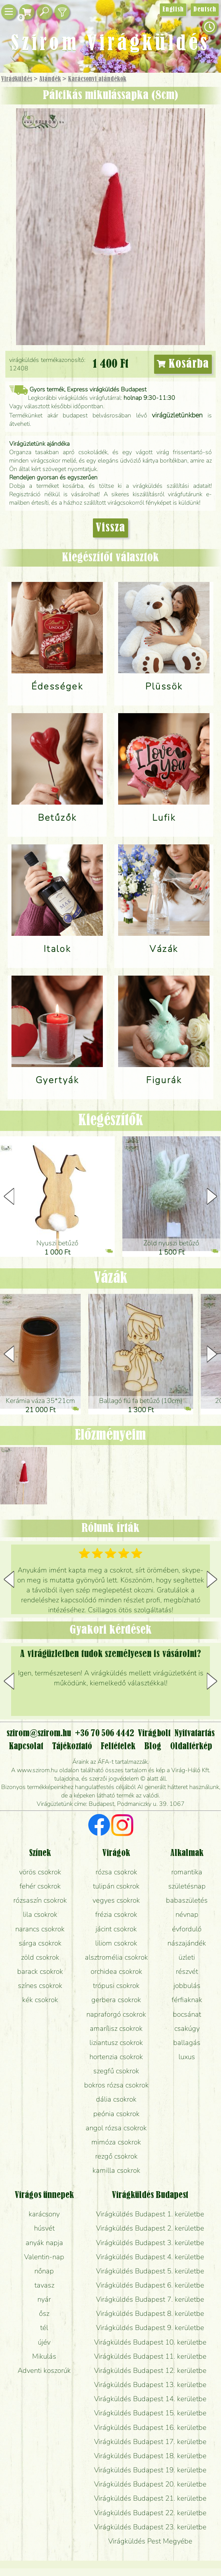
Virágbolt (154, 1733)
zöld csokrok (40, 1957)
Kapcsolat (26, 1746)
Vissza (110, 528)
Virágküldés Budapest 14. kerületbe (150, 2399)
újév (44, 2342)
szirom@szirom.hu (38, 1733)
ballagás (186, 2043)
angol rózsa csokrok (116, 2128)
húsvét (44, 2228)
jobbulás (187, 1986)
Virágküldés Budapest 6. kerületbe (150, 2285)
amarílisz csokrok (116, 2028)
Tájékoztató (72, 1746)
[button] (212, 1196)
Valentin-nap (44, 2257)
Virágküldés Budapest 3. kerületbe (150, 2243)
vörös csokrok (40, 1872)
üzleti (187, 1957)
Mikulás (44, 2356)
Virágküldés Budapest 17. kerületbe (150, 2442)
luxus (187, 2057)
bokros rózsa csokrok (116, 2085)
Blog (152, 1746)
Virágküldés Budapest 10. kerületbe (150, 2342)
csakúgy (187, 2028)
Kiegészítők (110, 1120)
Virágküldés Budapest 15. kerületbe (150, 2413)
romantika (186, 1872)
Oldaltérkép (191, 1746)
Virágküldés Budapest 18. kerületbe (150, 2456)
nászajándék (186, 1943)
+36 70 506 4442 (104, 1733)
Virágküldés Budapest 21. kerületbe (150, 2498)
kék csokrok (40, 2000)
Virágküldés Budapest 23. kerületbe (150, 2527)
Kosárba (183, 364)
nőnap (44, 2271)
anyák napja (44, 2243)
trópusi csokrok (116, 1986)
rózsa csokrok (116, 1872)
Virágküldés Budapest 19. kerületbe (150, 2470)
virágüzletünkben (177, 415)
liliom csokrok (116, 1943)
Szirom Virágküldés (110, 44)
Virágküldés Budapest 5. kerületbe (150, 2271)
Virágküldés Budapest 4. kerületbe (150, 2257)
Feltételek (118, 1746)
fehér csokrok (40, 1886)
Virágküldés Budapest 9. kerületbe (150, 2328)
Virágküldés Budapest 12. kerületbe (150, 2371)
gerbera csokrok (116, 2000)
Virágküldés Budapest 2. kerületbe (150, 2228)
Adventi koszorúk (44, 2371)
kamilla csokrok (116, 2170)
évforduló (187, 1929)
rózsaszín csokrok (40, 1900)
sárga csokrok (40, 1943)
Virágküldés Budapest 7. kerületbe (150, 2299)
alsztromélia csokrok (116, 1957)
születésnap (187, 1886)
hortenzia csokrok (116, 2057)
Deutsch (204, 10)
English (173, 10)
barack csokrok (40, 1971)
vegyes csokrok (116, 1900)
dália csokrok (116, 2099)
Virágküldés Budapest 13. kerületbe (150, 2385)
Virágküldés (16, 79)
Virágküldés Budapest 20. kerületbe (150, 2484)
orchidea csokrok (116, 1971)
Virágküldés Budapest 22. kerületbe (150, 2513)
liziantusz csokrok (116, 2043)
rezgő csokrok (116, 2156)
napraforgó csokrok (116, 2014)
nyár (44, 2299)
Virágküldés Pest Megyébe (150, 2541)
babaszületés (187, 1900)
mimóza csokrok (116, 2142)
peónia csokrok (116, 2114)
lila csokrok (40, 1914)
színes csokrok (40, 1986)
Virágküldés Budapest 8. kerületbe (150, 2314)
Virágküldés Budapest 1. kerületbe (150, 2214)
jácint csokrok (116, 1929)
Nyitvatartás (194, 1733)
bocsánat (187, 2014)
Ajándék (50, 79)
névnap (187, 1914)
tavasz (44, 2285)
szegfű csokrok (116, 2071)
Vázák (110, 1278)
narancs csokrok (40, 1929)
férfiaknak (187, 2000)
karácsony (44, 2214)
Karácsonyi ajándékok (97, 79)
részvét (187, 1971)
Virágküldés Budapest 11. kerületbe (150, 2356)
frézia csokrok (116, 1914)
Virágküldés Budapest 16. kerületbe (150, 2428)
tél (44, 2328)
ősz (44, 2314)
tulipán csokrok (116, 1886)
